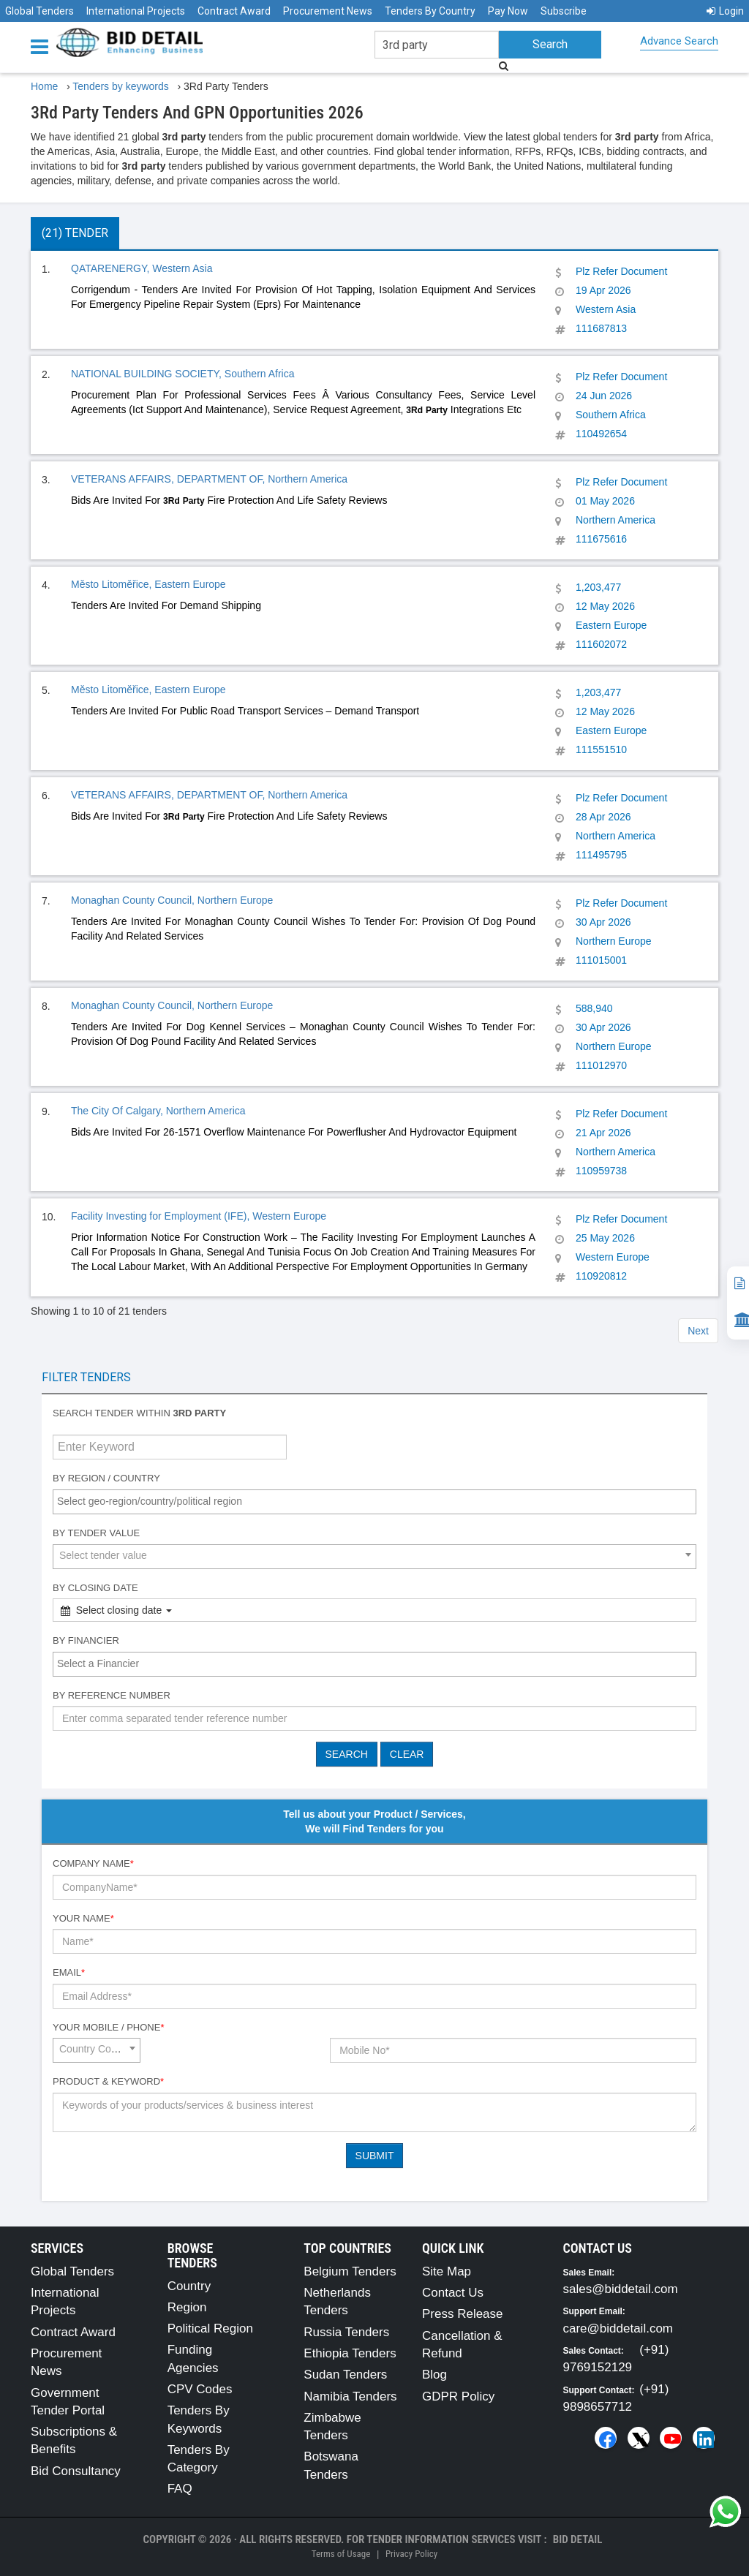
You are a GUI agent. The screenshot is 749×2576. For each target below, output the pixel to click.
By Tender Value (96, 1532)
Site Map (446, 2271)
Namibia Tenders (350, 2396)
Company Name (93, 1863)
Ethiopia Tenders (350, 2353)
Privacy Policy (411, 2553)
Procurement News (327, 11)
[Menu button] (43, 45)
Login (725, 11)
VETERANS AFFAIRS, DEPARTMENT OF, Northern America (209, 479)
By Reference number (111, 1695)
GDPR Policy (458, 2396)
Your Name (83, 1918)
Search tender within (139, 1413)
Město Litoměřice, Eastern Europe (148, 584)
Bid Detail (578, 2539)
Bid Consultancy (76, 2471)
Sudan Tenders (345, 2375)
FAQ (180, 2489)
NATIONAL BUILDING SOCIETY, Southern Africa (183, 373)
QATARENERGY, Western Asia (141, 268)
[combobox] (374, 1501)
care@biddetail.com (618, 2328)
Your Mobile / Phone (108, 2027)
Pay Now (508, 11)
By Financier (86, 1640)
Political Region (210, 2328)
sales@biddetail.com (620, 2289)
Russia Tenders (346, 2332)
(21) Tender (75, 233)
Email (69, 1972)
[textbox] (378, 1501)
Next (698, 1331)
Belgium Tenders (350, 2271)
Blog (434, 2375)
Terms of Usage (341, 2553)
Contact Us (452, 2293)
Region (187, 2307)
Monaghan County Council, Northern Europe (172, 900)
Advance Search (679, 41)
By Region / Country (106, 1478)
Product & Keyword (108, 2081)
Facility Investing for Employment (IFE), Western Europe (198, 1216)
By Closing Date (95, 1587)
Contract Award (234, 11)
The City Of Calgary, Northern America (158, 1111)
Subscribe (564, 11)
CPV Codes (200, 2389)
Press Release (462, 2314)
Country (189, 2286)
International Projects (135, 11)
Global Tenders (39, 11)
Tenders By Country (430, 11)
